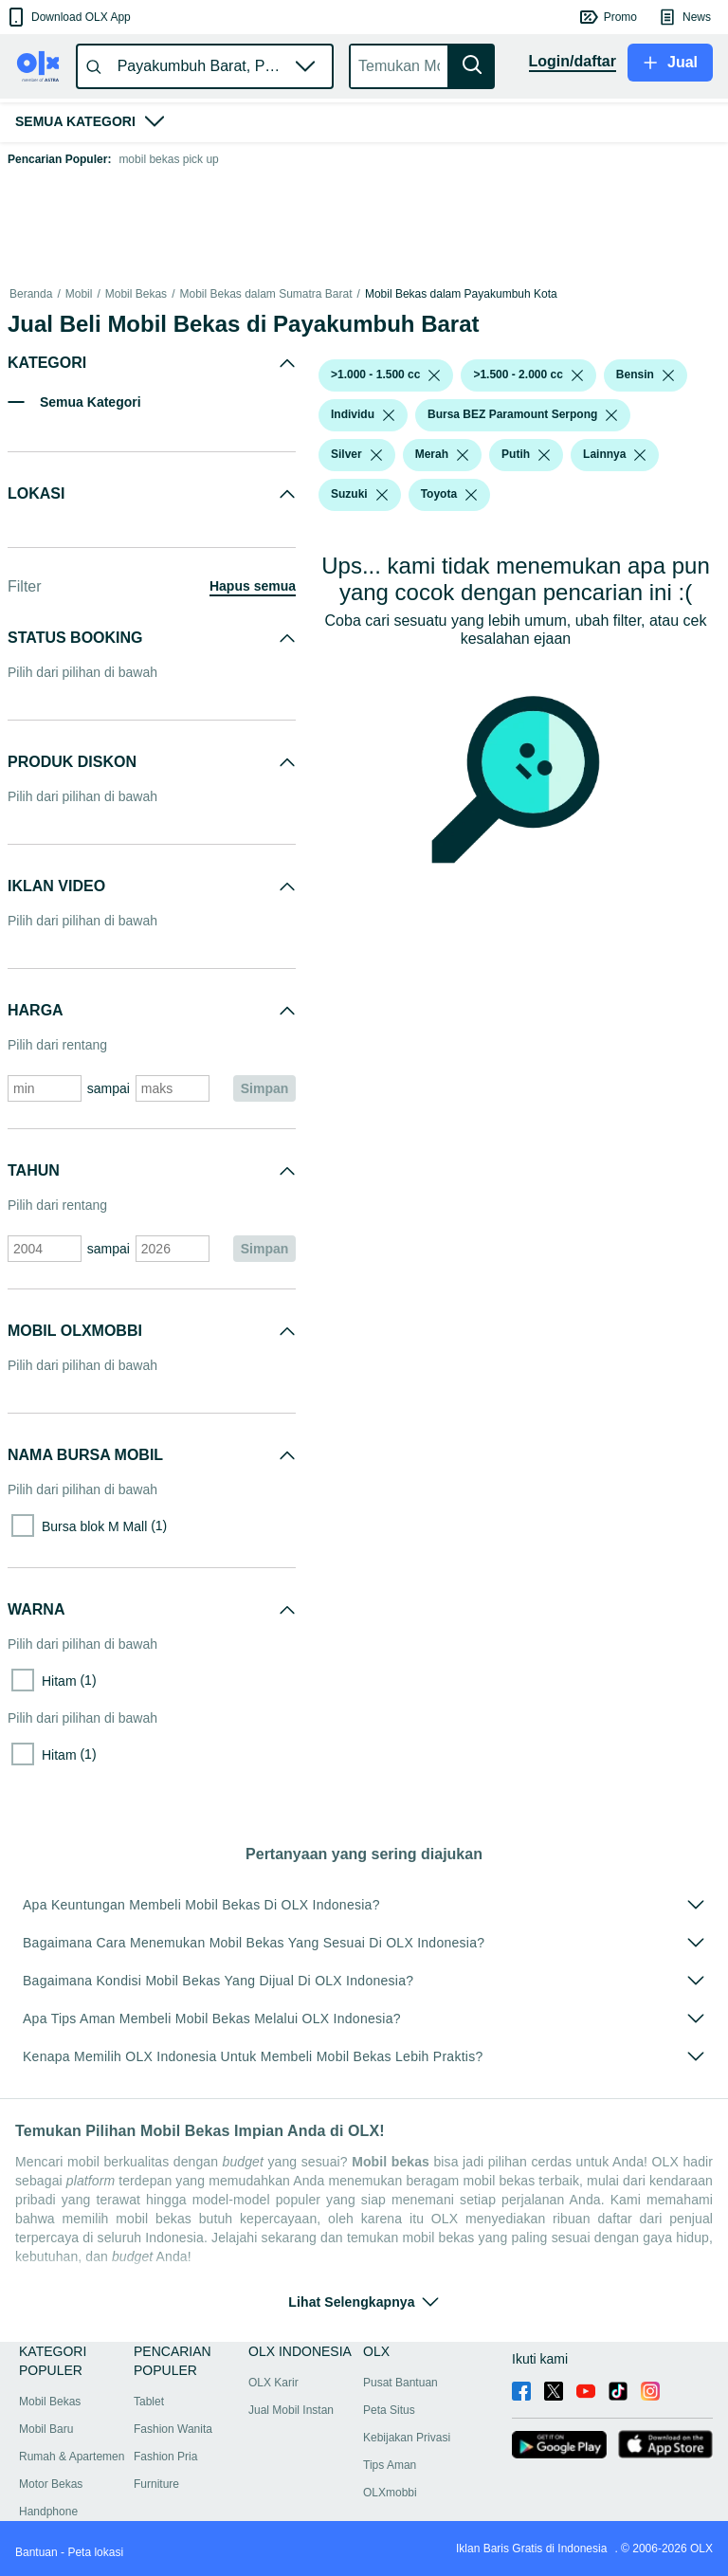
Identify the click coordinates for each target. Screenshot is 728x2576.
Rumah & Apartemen (71, 2456)
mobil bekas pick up (168, 159)
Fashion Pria (165, 2456)
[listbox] (434, 375)
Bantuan (36, 2552)
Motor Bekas (50, 2484)
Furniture (156, 2484)
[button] (68, 17)
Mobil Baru (46, 2429)
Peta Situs (389, 2410)
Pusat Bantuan (400, 2382)
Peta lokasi (95, 2552)
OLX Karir (273, 2382)
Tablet (149, 2401)
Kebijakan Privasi (406, 2437)
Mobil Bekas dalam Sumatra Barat (265, 294)
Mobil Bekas (136, 294)
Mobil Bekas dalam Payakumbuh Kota (461, 294)
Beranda (30, 294)
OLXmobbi (390, 2492)
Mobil (79, 294)
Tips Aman (389, 2465)
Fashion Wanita (173, 2429)
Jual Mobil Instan (291, 2410)
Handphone (48, 2511)
